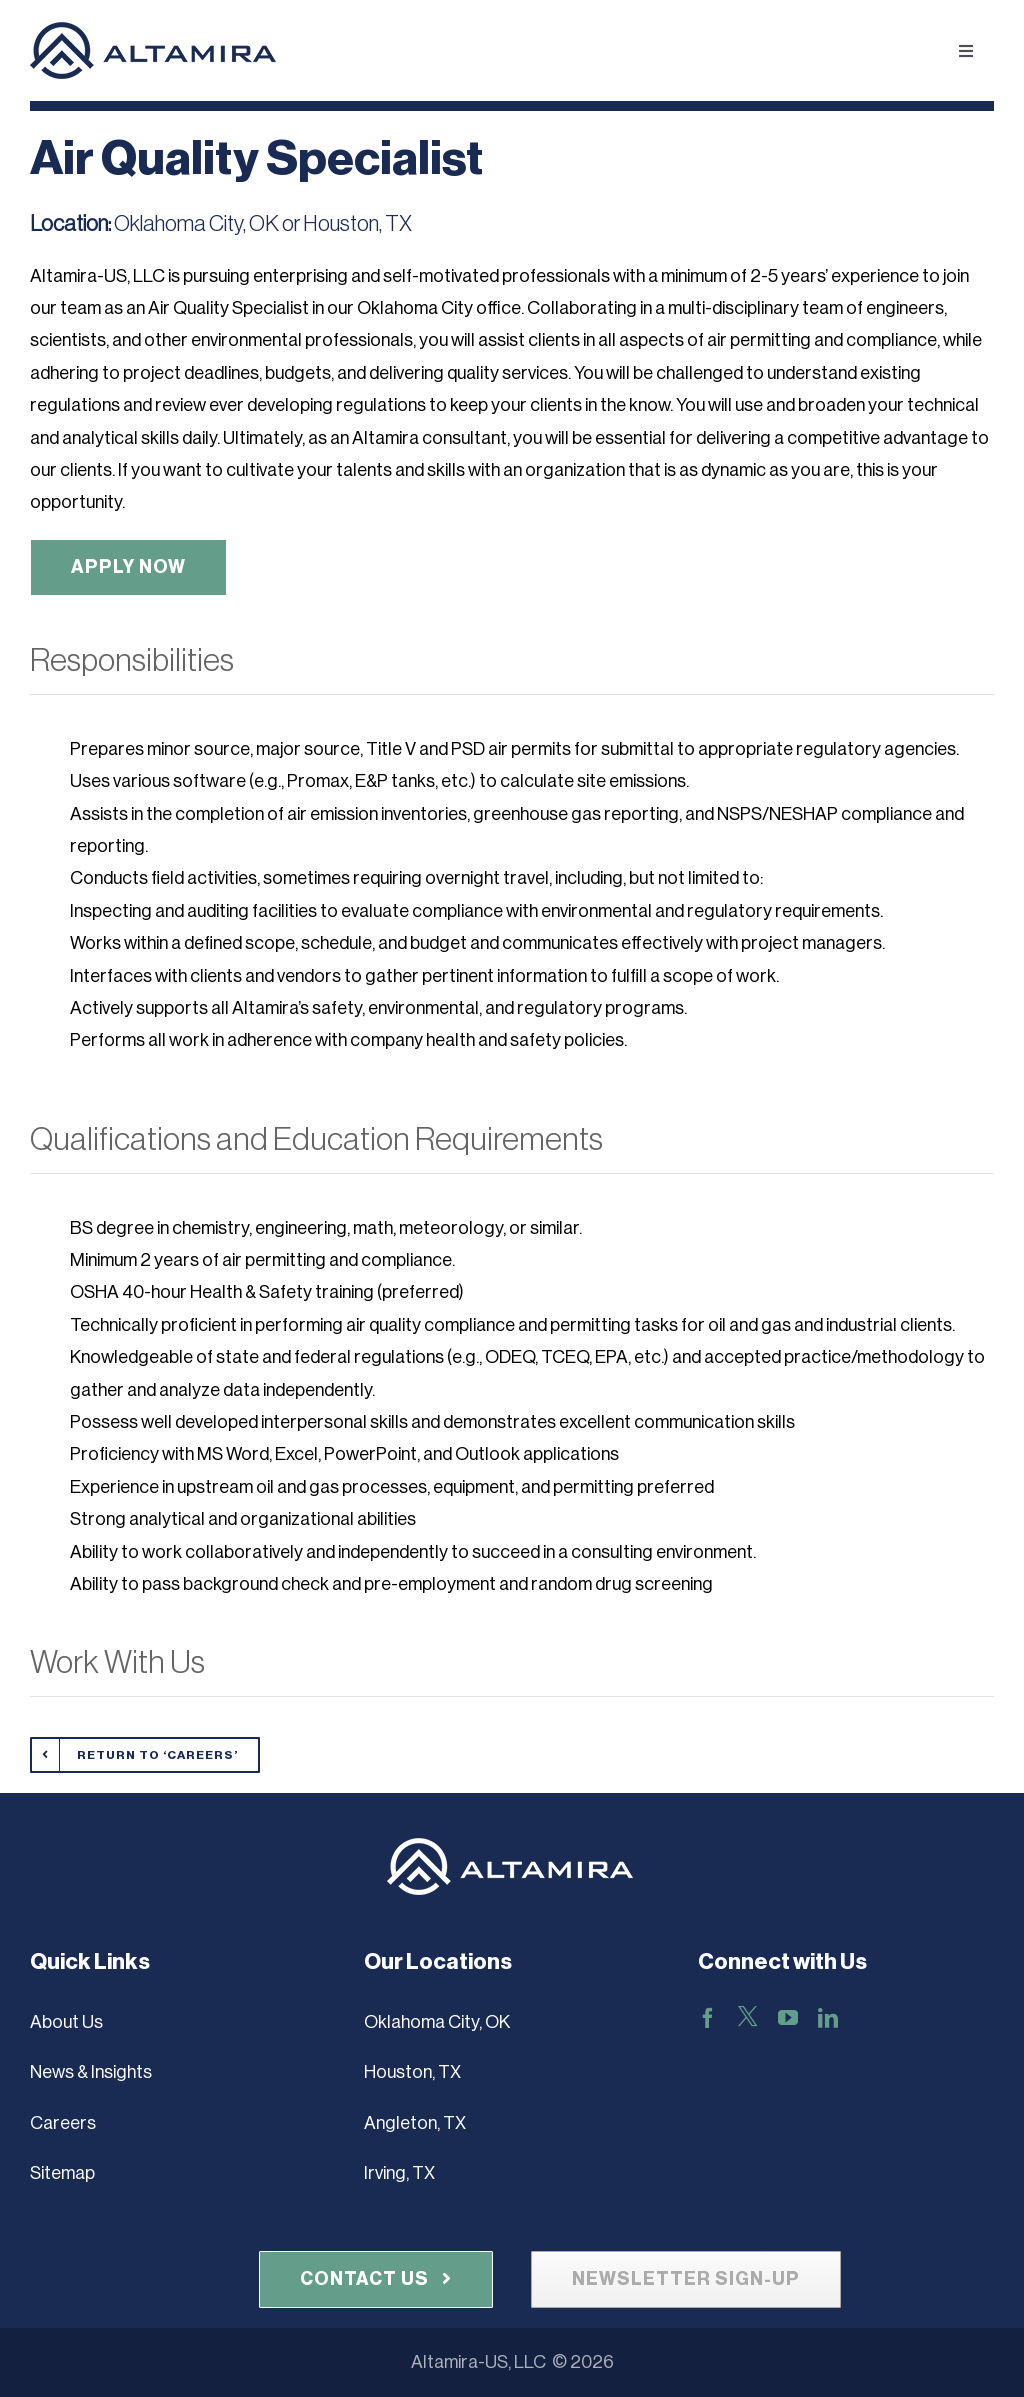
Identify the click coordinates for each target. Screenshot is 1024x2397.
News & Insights (91, 2072)
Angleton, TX (415, 2123)
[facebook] (708, 2018)
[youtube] (788, 2018)
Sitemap (62, 2173)
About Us (66, 2022)
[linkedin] (828, 2018)
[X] (748, 2016)
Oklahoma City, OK (437, 2022)
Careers (63, 2123)
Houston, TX (412, 2072)
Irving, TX (399, 2173)
